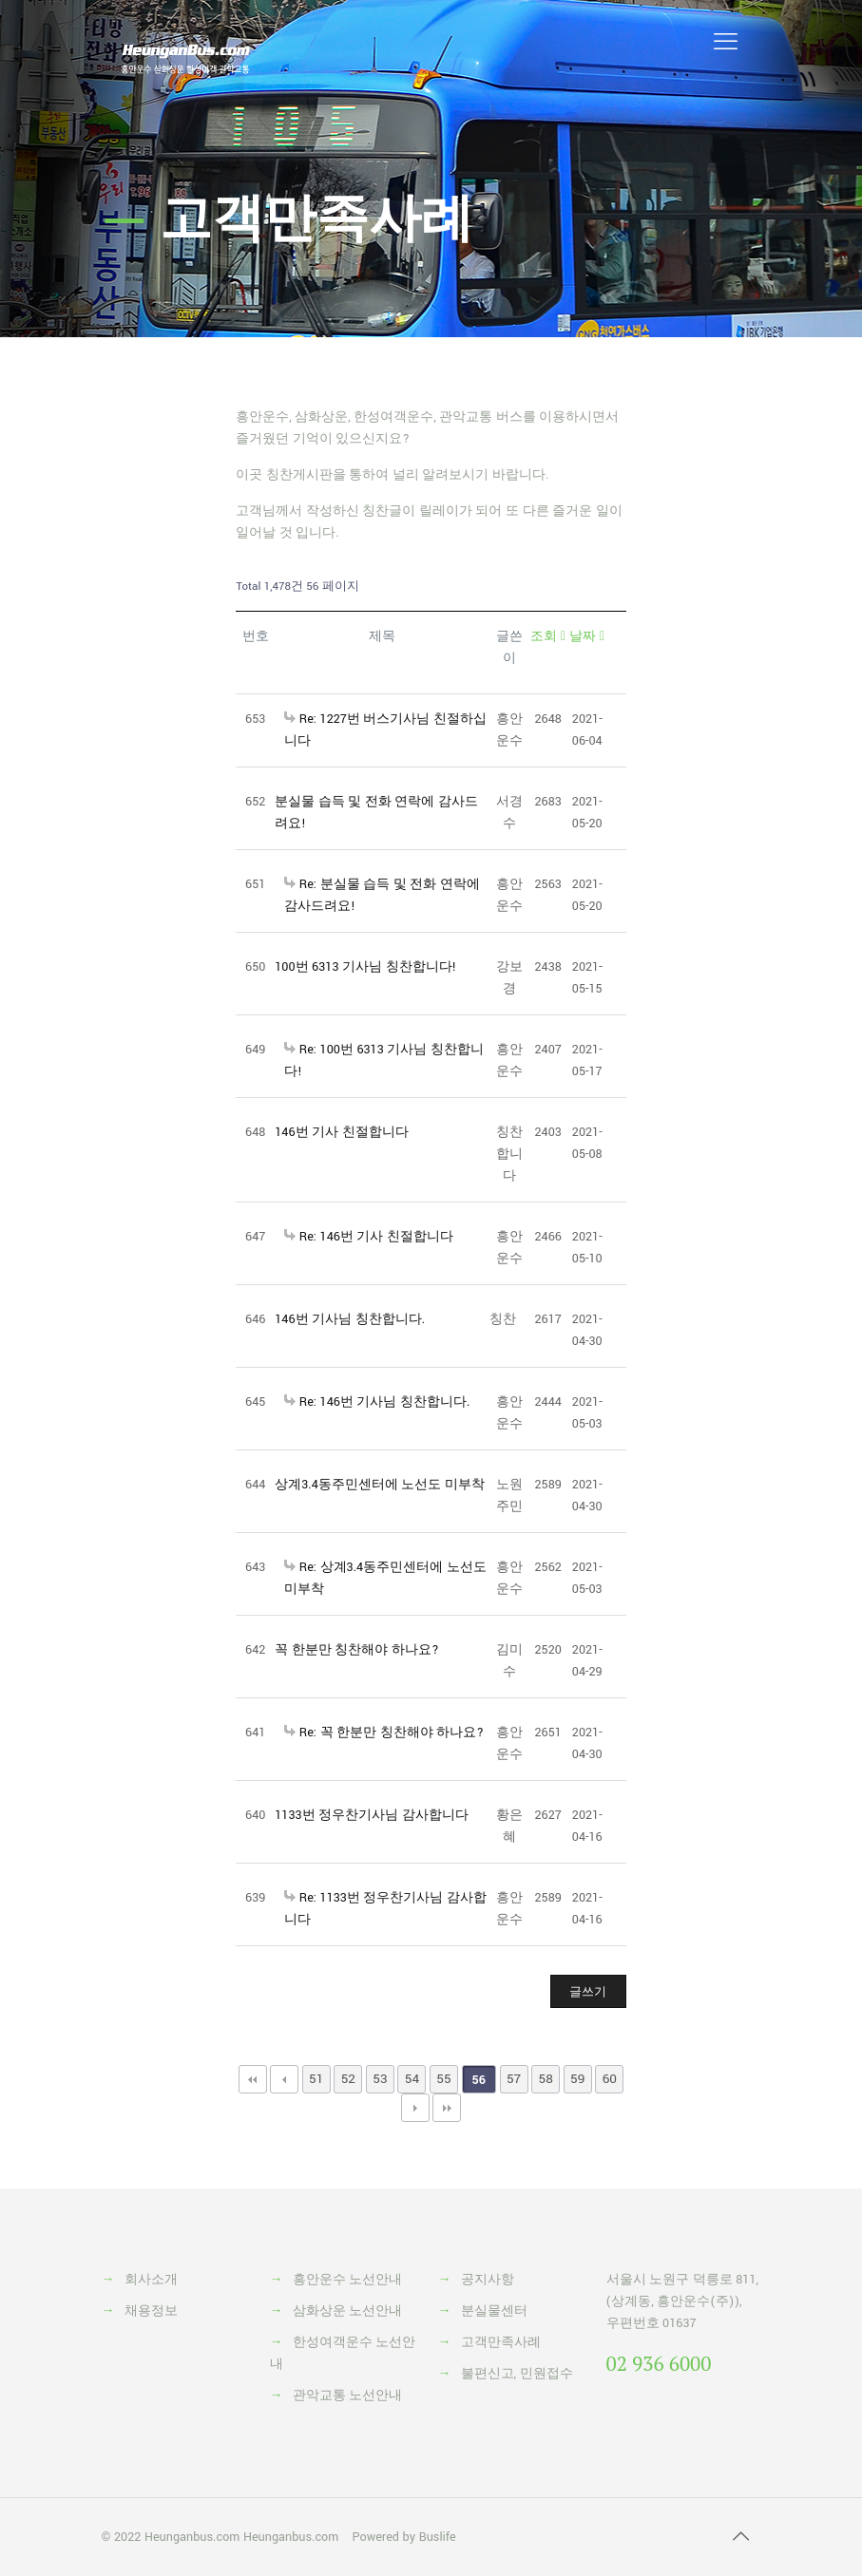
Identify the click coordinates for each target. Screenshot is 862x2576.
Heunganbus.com (191, 2537)
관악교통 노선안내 (348, 2395)
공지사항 (487, 2279)
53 (380, 2079)
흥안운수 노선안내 (348, 2279)
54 (412, 2079)
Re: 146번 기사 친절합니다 (368, 1236)
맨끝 (446, 2107)
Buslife (437, 2537)
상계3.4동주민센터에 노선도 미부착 (380, 1484)
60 (610, 2079)
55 (443, 2079)
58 (546, 2079)
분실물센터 (494, 2311)
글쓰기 (587, 1992)
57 (514, 2079)
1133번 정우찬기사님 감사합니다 (372, 1815)
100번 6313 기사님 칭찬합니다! (365, 966)
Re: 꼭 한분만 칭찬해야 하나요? (384, 1732)
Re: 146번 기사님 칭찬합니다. (376, 1402)
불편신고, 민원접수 (517, 2373)
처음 (253, 2079)
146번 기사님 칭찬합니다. (350, 1319)
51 (316, 2079)
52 (348, 2079)
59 (577, 2079)
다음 (415, 2107)
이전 (284, 2079)
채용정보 (151, 2311)
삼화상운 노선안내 (348, 2311)
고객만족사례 (501, 2342)
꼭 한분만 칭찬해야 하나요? (356, 1649)
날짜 (586, 636)
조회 (547, 636)
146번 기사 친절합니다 (341, 1132)
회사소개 (151, 2279)
